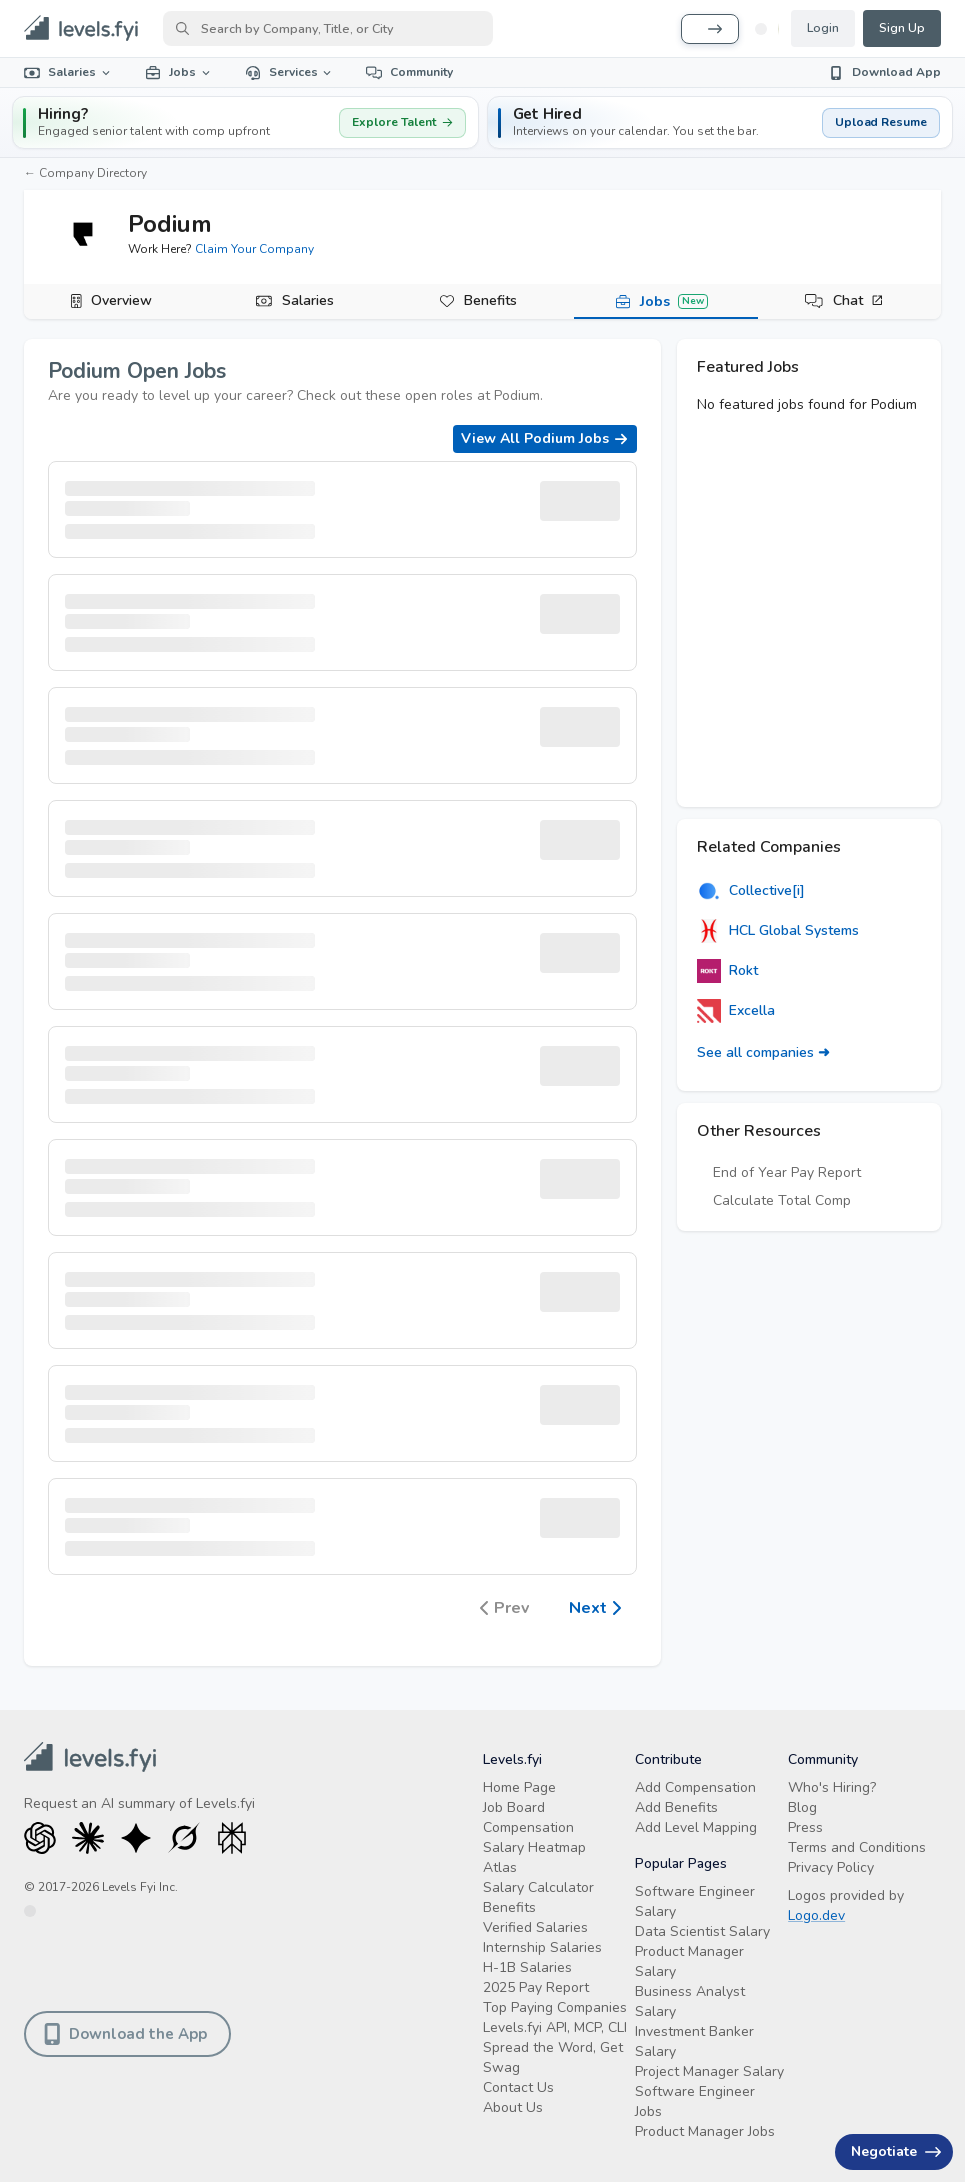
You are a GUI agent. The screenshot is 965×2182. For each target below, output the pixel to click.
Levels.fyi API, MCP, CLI (555, 2027)
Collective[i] (751, 891)
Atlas (500, 1867)
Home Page (519, 1787)
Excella (736, 1011)
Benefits (490, 300)
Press (805, 1827)
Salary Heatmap (534, 1847)
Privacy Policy (831, 1867)
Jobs (179, 72)
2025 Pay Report (536, 1987)
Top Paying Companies (555, 2007)
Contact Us (518, 2087)
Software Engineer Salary (695, 1901)
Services (290, 72)
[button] (720, 122)
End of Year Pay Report (787, 1172)
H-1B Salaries (527, 1967)
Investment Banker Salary (694, 2041)
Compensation (528, 1827)
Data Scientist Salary (702, 1931)
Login (823, 28)
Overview (121, 300)
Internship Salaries (542, 1947)
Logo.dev (816, 1915)
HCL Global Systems (778, 931)
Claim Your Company (254, 249)
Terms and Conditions (857, 1847)
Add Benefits (676, 1807)
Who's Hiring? (832, 1787)
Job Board (514, 1807)
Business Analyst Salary (690, 2001)
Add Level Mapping (696, 1827)
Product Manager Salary (689, 1961)
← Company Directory (85, 173)
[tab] (115, 302)
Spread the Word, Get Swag (553, 2057)
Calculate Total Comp (782, 1200)
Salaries (68, 72)
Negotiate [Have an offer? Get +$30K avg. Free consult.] (896, 2151)
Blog (802, 1807)
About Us (513, 2107)
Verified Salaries (535, 1927)
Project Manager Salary (709, 2071)
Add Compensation (695, 1787)
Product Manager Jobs (705, 2131)
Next (595, 1609)
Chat (858, 300)
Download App (884, 72)
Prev (504, 1609)
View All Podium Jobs (545, 438)
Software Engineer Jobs (695, 2101)
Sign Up (902, 28)
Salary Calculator (538, 1887)
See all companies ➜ (763, 1052)
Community (409, 72)
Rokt (727, 971)
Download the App (125, 2034)
